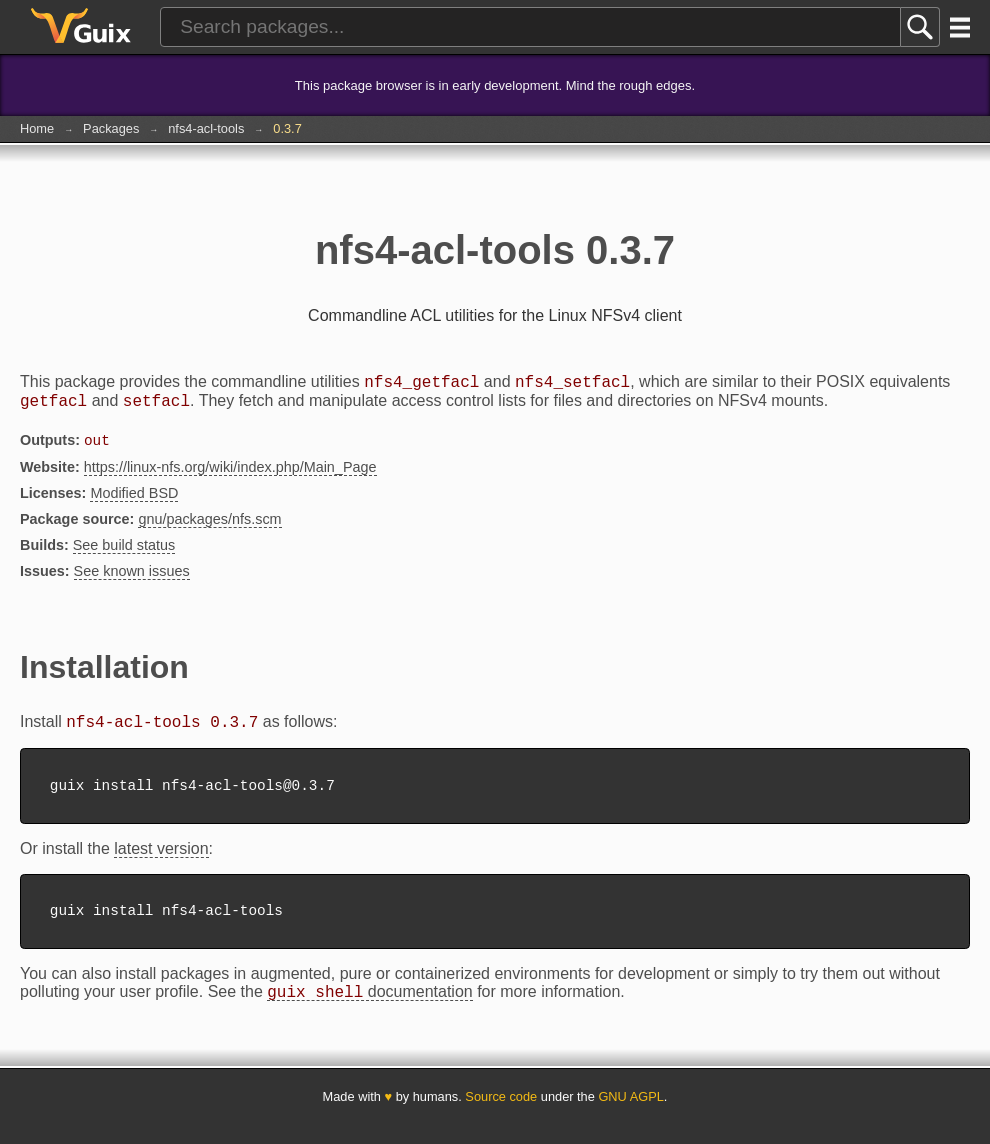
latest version (161, 862)
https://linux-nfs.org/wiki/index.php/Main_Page (230, 475)
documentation (369, 1012)
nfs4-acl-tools (206, 128)
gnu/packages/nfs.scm (209, 527)
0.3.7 (287, 128)
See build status (124, 553)
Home (37, 128)
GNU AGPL (630, 1116)
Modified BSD (134, 501)
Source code (501, 1116)
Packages (111, 128)
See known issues (132, 579)
